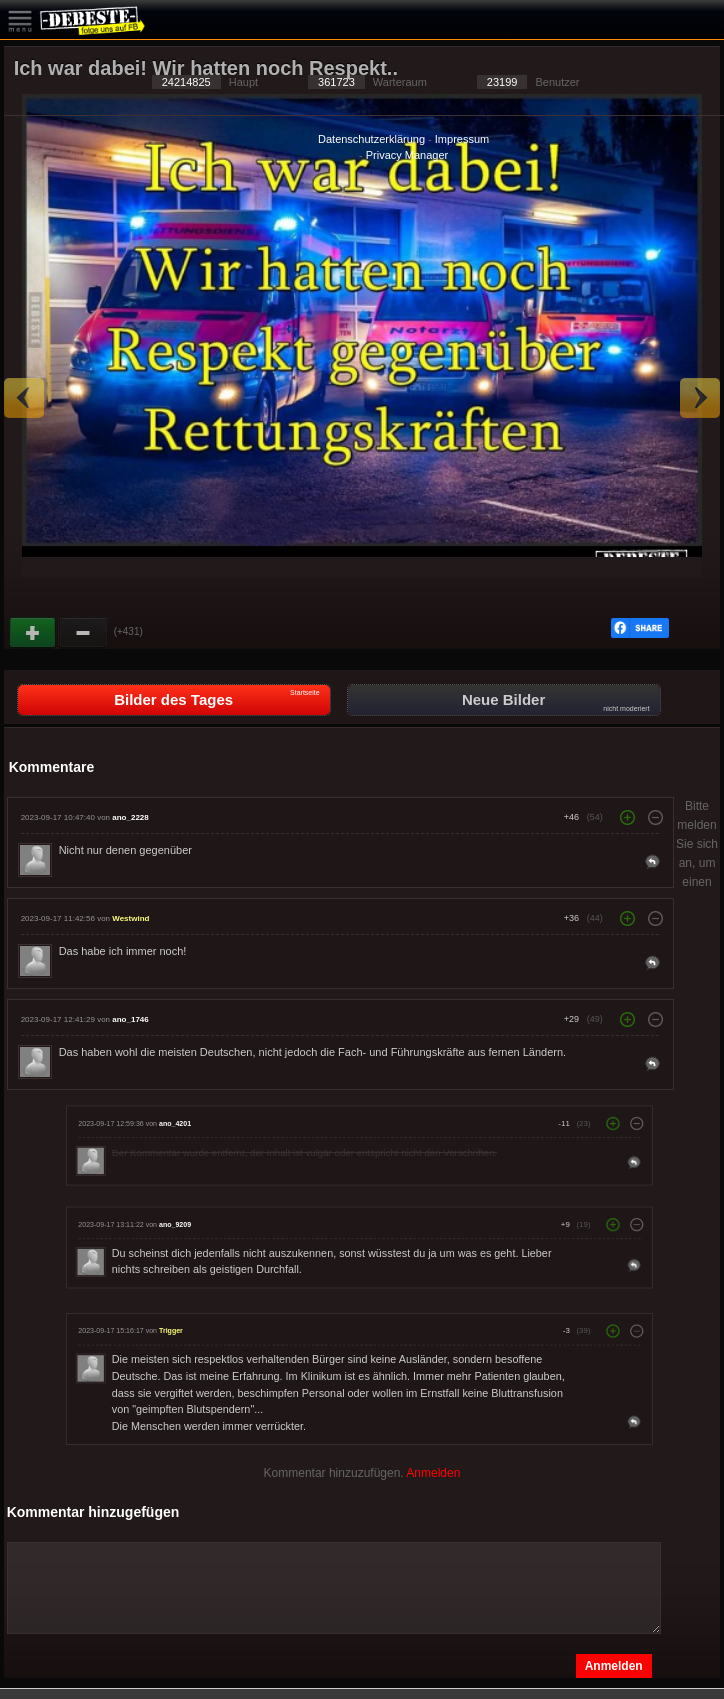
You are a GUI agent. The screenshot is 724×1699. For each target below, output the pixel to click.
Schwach (84, 633)
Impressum (462, 139)
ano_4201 (175, 1123)
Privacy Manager (407, 155)
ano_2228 (130, 817)
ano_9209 (175, 1225)
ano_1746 (130, 1019)
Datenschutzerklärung (371, 139)
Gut (34, 633)
